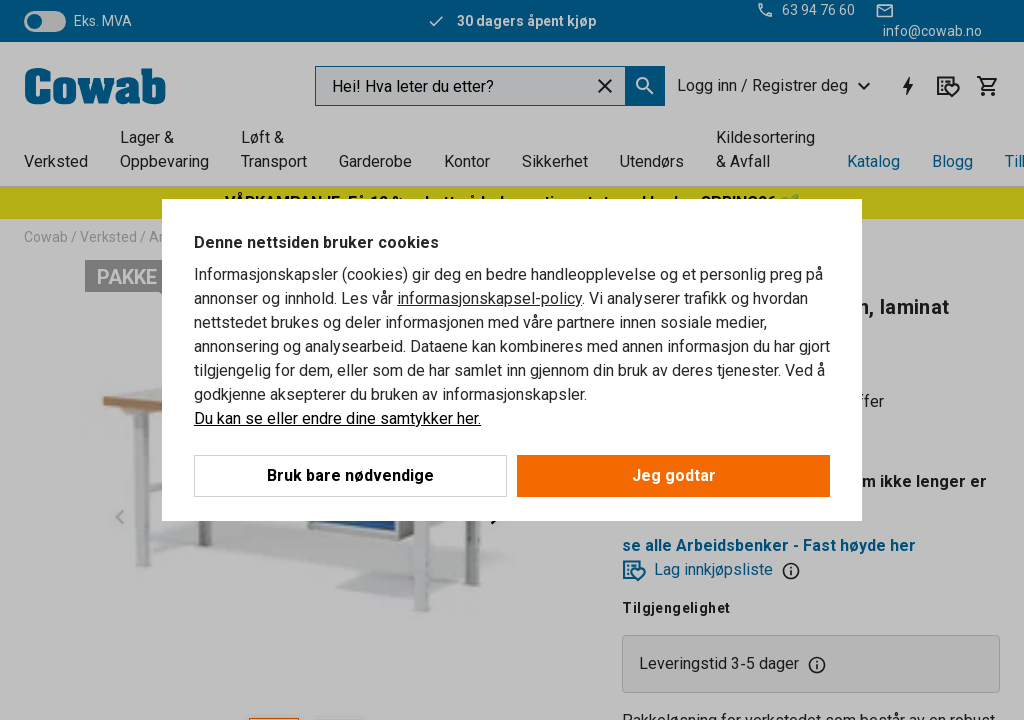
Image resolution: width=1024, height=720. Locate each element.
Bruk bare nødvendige (350, 475)
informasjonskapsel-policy (489, 298)
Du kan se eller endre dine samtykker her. (337, 418)
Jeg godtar (674, 475)
